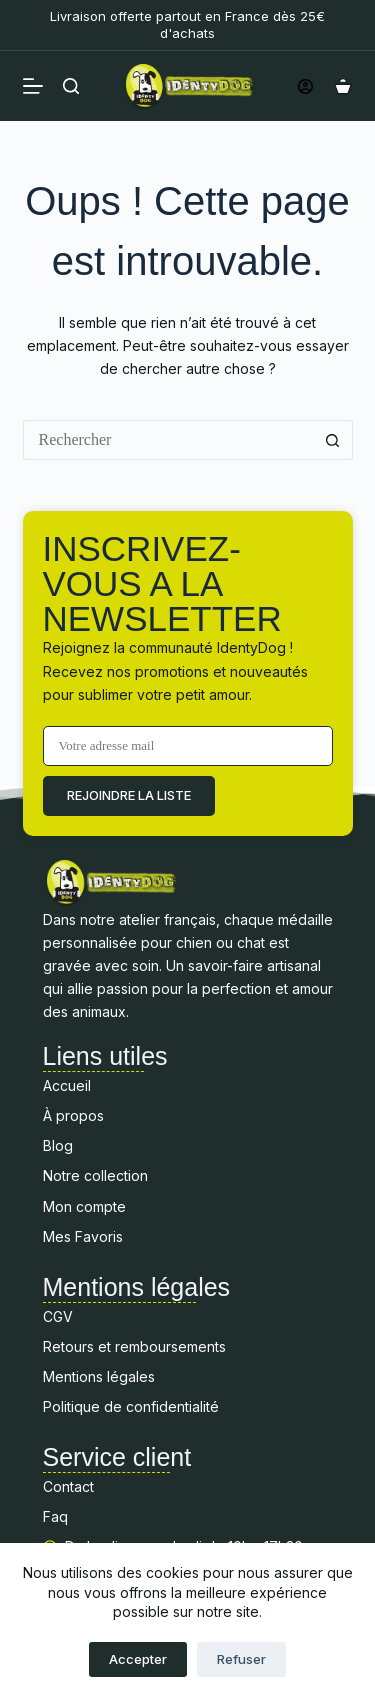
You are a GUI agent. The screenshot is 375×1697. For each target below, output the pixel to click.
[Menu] (33, 86)
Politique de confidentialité (131, 1406)
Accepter (138, 1659)
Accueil (67, 1085)
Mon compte (84, 1206)
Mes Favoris (83, 1236)
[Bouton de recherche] (333, 440)
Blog (58, 1145)
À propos (73, 1115)
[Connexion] (305, 86)
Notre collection (95, 1175)
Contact (68, 1486)
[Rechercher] (71, 86)
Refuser (241, 1659)
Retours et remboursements (134, 1346)
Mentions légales (99, 1376)
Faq (57, 1516)
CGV (58, 1316)
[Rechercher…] (168, 440)
